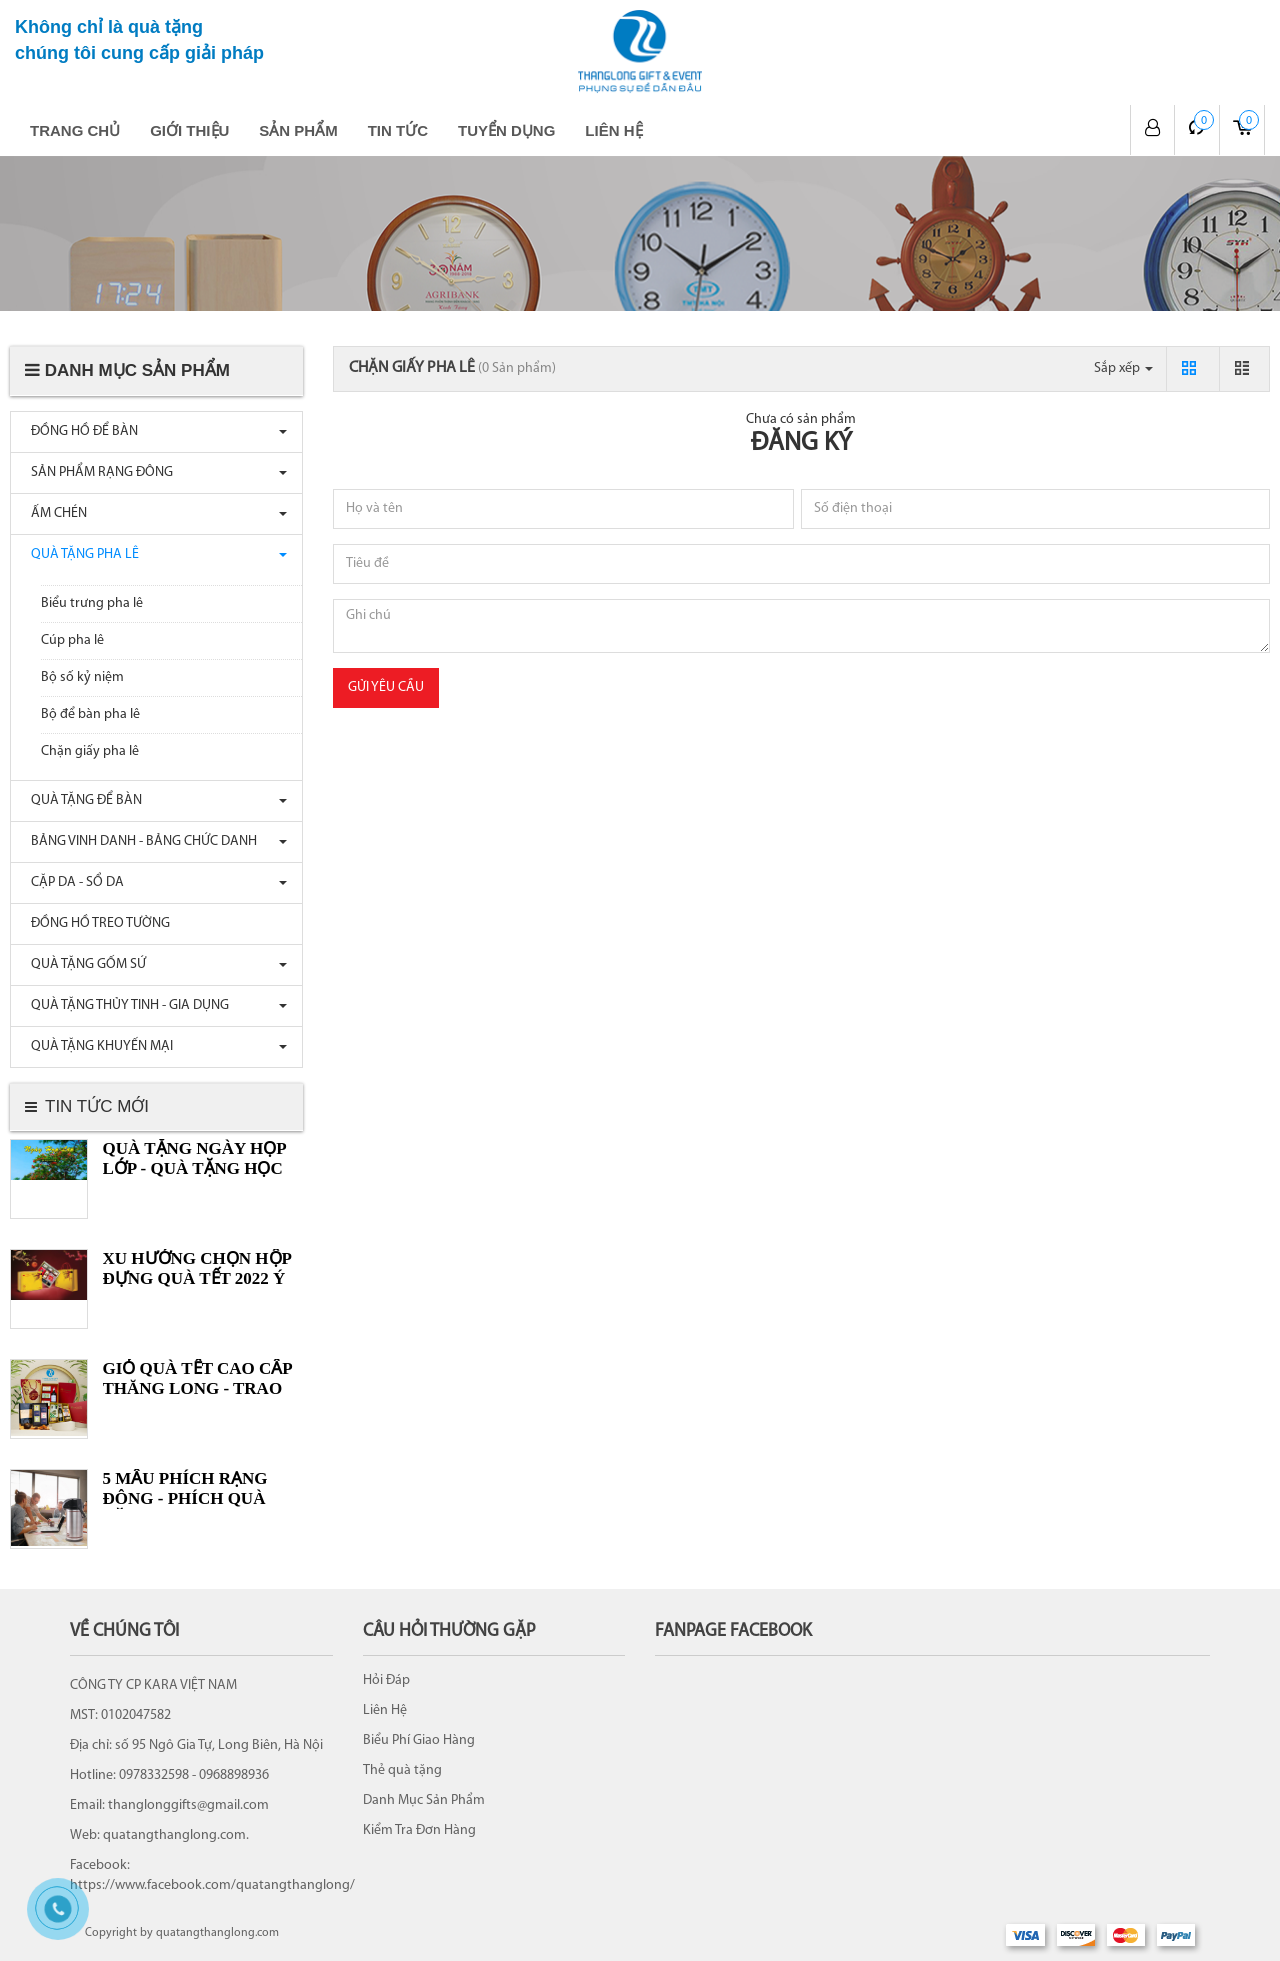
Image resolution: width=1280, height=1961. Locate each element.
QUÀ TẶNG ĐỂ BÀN (81, 800)
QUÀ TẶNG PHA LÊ (80, 554)
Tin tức (398, 130)
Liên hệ (613, 130)
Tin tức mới (97, 1106)
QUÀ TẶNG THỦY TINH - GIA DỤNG (125, 1005)
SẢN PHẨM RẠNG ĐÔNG (97, 472)
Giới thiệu (189, 130)
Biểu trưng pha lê (92, 603)
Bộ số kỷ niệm (82, 677)
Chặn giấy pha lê (90, 751)
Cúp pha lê (72, 640)
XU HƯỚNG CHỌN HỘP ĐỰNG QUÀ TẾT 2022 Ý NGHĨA (197, 1278)
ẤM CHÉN (54, 513)
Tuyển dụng (506, 130)
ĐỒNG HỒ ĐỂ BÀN (79, 431)
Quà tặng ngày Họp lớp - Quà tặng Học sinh (194, 1168)
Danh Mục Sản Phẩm (424, 1800)
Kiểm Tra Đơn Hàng (419, 1830)
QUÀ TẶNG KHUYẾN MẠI (97, 1046)
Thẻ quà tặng (402, 1770)
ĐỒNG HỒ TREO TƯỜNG (95, 923)
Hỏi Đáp (386, 1680)
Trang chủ (75, 130)
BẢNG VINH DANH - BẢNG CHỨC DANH (139, 841)
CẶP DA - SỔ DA (72, 882)
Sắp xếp (1123, 368)
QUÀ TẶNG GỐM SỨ (83, 964)
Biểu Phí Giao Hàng (419, 1740)
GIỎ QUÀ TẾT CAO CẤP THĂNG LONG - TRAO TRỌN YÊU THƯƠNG (197, 1388)
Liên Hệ (385, 1710)
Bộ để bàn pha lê (90, 714)
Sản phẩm (298, 130)
